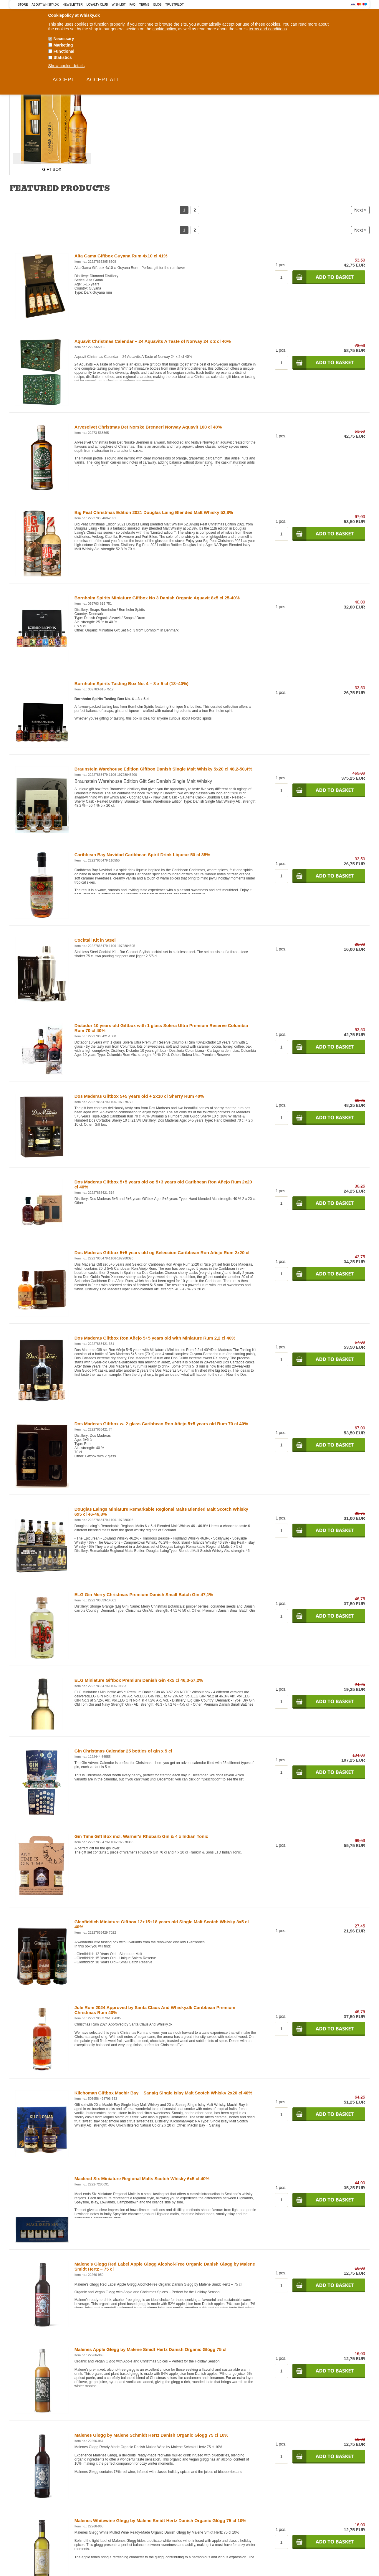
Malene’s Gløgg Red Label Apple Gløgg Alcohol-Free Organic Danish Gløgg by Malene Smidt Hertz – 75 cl (165, 2266)
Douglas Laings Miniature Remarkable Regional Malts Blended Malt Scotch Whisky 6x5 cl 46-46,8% (161, 1512)
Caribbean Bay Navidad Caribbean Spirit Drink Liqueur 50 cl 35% (142, 854)
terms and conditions (268, 29)
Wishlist (118, 4)
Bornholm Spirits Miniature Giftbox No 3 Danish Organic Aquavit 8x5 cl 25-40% (157, 597)
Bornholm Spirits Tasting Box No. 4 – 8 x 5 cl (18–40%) (131, 683)
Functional (64, 51)
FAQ (132, 4)
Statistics (63, 57)
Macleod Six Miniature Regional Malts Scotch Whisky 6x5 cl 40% (142, 2178)
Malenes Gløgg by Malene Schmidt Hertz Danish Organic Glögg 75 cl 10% (152, 2435)
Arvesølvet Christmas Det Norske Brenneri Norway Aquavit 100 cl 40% (148, 426)
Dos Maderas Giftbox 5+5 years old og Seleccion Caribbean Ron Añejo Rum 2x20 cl (162, 1252)
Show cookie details (66, 65)
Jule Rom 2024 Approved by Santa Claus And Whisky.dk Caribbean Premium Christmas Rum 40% (155, 2010)
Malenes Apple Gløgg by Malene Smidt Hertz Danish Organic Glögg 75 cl (150, 2349)
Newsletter (72, 4)
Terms (144, 4)
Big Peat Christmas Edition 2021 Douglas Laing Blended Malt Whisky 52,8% (154, 512)
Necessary (64, 38)
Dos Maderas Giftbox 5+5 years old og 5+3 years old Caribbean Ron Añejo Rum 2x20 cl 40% (163, 1184)
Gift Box (51, 169)
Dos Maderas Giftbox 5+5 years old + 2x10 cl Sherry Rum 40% (139, 1096)
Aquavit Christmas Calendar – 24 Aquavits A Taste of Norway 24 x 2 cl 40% (153, 341)
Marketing (63, 45)
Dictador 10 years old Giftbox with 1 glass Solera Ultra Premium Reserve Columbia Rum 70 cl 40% (161, 1028)
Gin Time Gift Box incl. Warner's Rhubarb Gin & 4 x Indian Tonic (141, 1836)
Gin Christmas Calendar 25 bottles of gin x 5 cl (123, 1750)
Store (23, 4)
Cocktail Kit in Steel (95, 940)
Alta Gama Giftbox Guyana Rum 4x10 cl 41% (121, 255)
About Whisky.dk (45, 4)
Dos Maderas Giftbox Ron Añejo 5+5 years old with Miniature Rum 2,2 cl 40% (155, 1337)
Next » (360, 210)
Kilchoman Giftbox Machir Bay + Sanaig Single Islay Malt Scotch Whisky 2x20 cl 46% (163, 2092)
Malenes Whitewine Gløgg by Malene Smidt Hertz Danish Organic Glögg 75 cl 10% (160, 2520)
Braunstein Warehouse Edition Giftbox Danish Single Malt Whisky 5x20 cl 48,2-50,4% (163, 768)
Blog (157, 4)
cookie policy (164, 29)
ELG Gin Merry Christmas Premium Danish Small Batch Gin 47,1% (144, 1594)
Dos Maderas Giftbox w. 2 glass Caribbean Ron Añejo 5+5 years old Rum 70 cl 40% (161, 1423)
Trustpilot (174, 4)
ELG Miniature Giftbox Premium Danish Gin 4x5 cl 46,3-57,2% (139, 1680)
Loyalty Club (97, 4)
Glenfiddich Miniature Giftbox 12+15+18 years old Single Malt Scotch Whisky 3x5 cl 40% (162, 1924)
